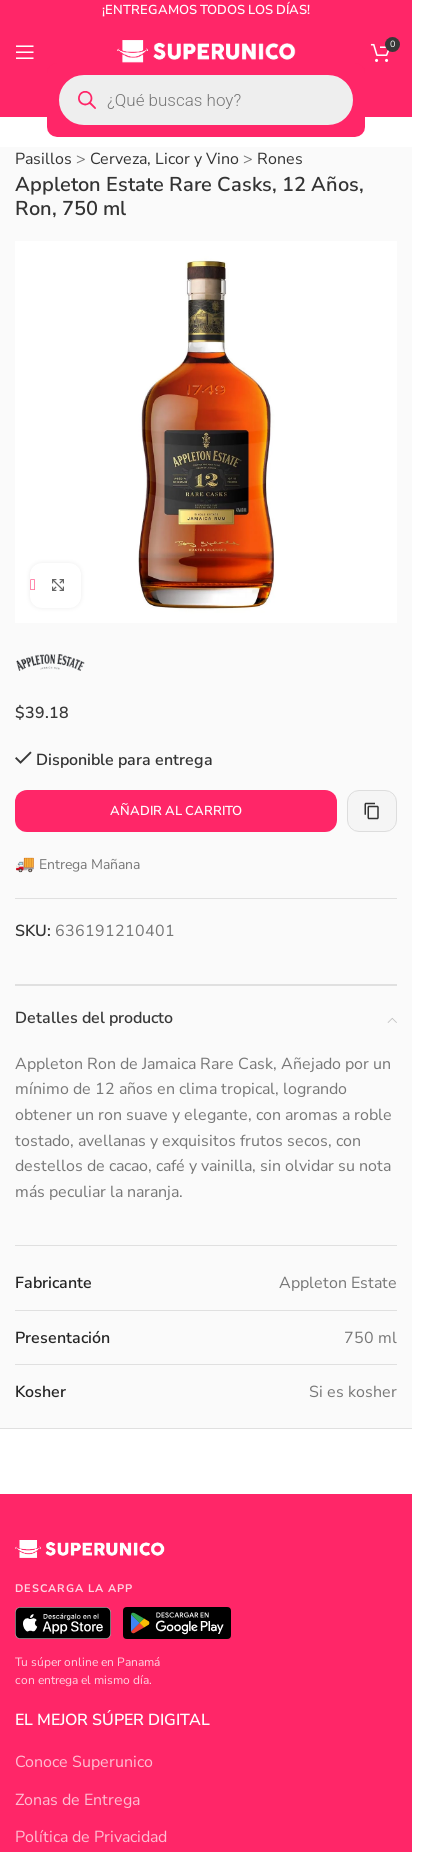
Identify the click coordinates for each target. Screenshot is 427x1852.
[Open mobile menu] (25, 52)
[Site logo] (206, 51)
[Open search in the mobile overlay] (206, 100)
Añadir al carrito (176, 810)
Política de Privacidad (91, 1837)
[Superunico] (90, 1557)
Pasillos (43, 159)
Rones (280, 159)
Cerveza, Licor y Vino (164, 159)
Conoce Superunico (84, 1762)
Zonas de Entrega (77, 1800)
